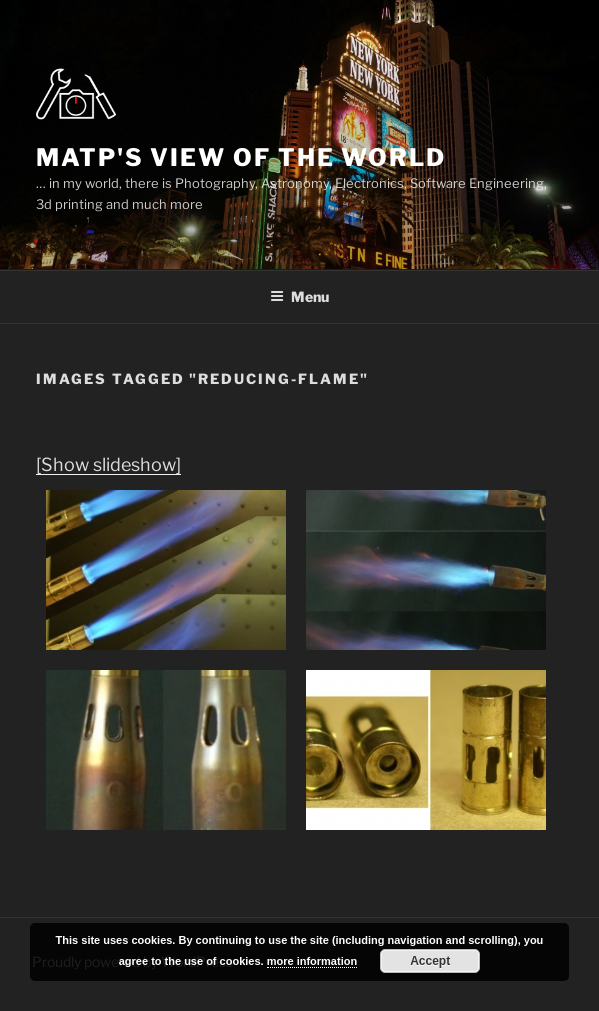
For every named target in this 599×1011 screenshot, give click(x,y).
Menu (299, 296)
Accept (430, 961)
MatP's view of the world (241, 157)
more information (312, 961)
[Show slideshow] (108, 464)
